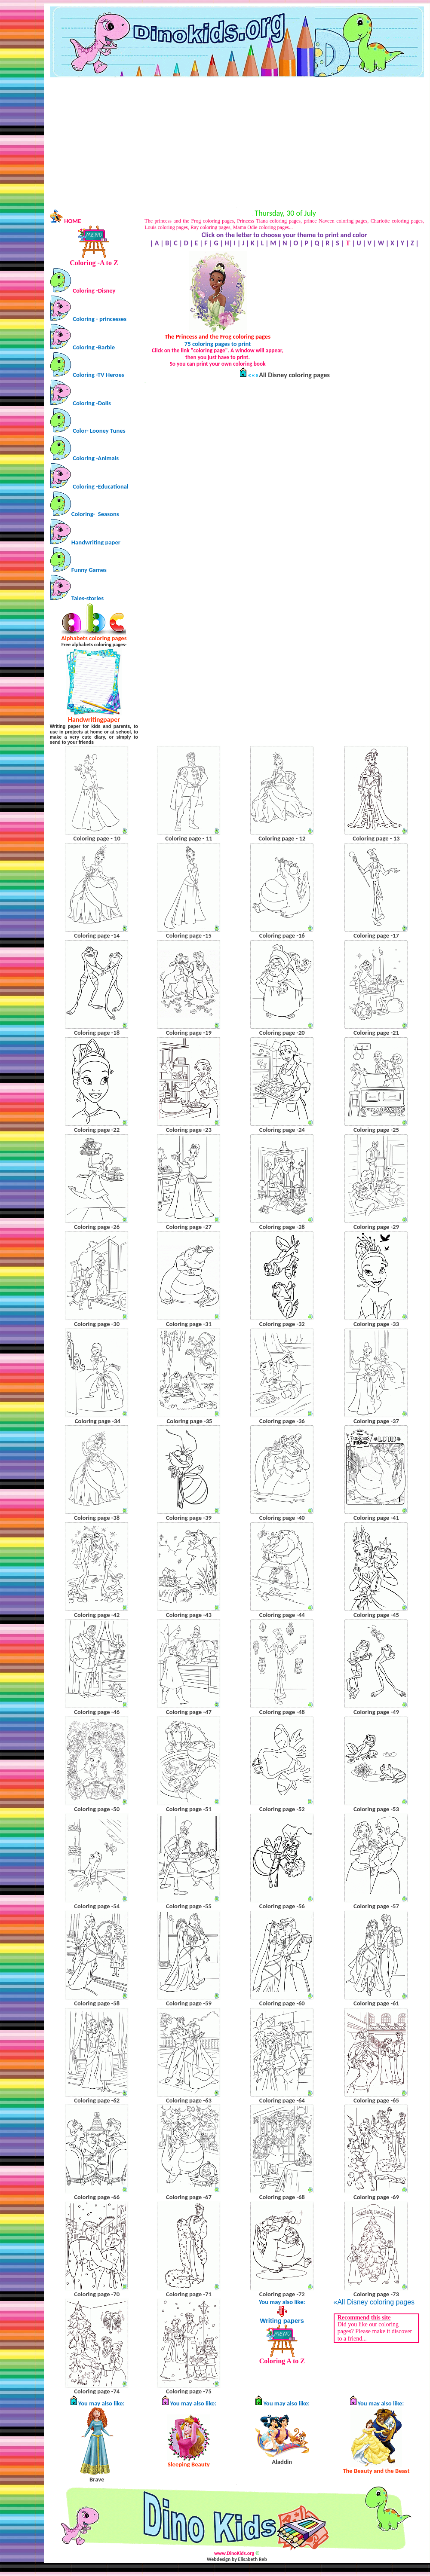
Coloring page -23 (189, 1130)
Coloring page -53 (376, 1809)
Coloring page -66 (97, 2197)
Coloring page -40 (282, 1518)
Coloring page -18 (97, 1032)
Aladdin (282, 2462)
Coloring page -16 (282, 935)
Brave (96, 2479)
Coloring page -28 (282, 1227)
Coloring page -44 (282, 1615)
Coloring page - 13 (376, 838)
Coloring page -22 (97, 1130)
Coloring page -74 (97, 2391)
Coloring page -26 (97, 1227)
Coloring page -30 (97, 1324)
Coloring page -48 (282, 1712)
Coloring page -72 (282, 2294)
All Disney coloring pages (294, 375)
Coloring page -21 (376, 1032)
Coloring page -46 (97, 1712)
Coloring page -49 (376, 1712)
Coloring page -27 (189, 1227)
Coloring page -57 (376, 1906)
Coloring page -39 (189, 1518)
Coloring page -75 (189, 2391)
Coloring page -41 (376, 1518)
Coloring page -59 (189, 2003)
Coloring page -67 (189, 2197)
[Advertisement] (236, 142)
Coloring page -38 (97, 1518)
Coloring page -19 (189, 1032)
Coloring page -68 (282, 2197)
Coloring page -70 (97, 2294)
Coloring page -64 (282, 2100)
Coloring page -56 (282, 1906)
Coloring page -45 (376, 1615)
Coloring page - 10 (97, 838)
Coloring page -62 (97, 2100)
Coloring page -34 (97, 1421)
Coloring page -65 (376, 2100)
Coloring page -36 (282, 1421)
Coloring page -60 (282, 2003)
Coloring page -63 (189, 2100)
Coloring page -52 (282, 1809)
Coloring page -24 (282, 1130)
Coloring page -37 (376, 1421)
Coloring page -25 (376, 1130)
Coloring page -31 (189, 1324)
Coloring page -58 (97, 2003)
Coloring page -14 (97, 935)
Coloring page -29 (376, 1227)
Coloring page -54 (97, 1906)
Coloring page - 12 (281, 838)
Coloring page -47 (189, 1712)
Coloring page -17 (376, 935)
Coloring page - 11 (188, 838)
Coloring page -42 (97, 1615)
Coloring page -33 (376, 1324)
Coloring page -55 (189, 1906)
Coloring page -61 (376, 2003)
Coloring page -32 (282, 1324)
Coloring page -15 (189, 935)
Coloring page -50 (97, 1809)
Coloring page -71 (189, 2294)
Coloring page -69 (376, 2197)
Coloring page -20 (282, 1032)
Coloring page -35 (189, 1421)
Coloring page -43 (189, 1615)
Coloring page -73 (376, 2294)
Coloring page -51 (189, 1809)
